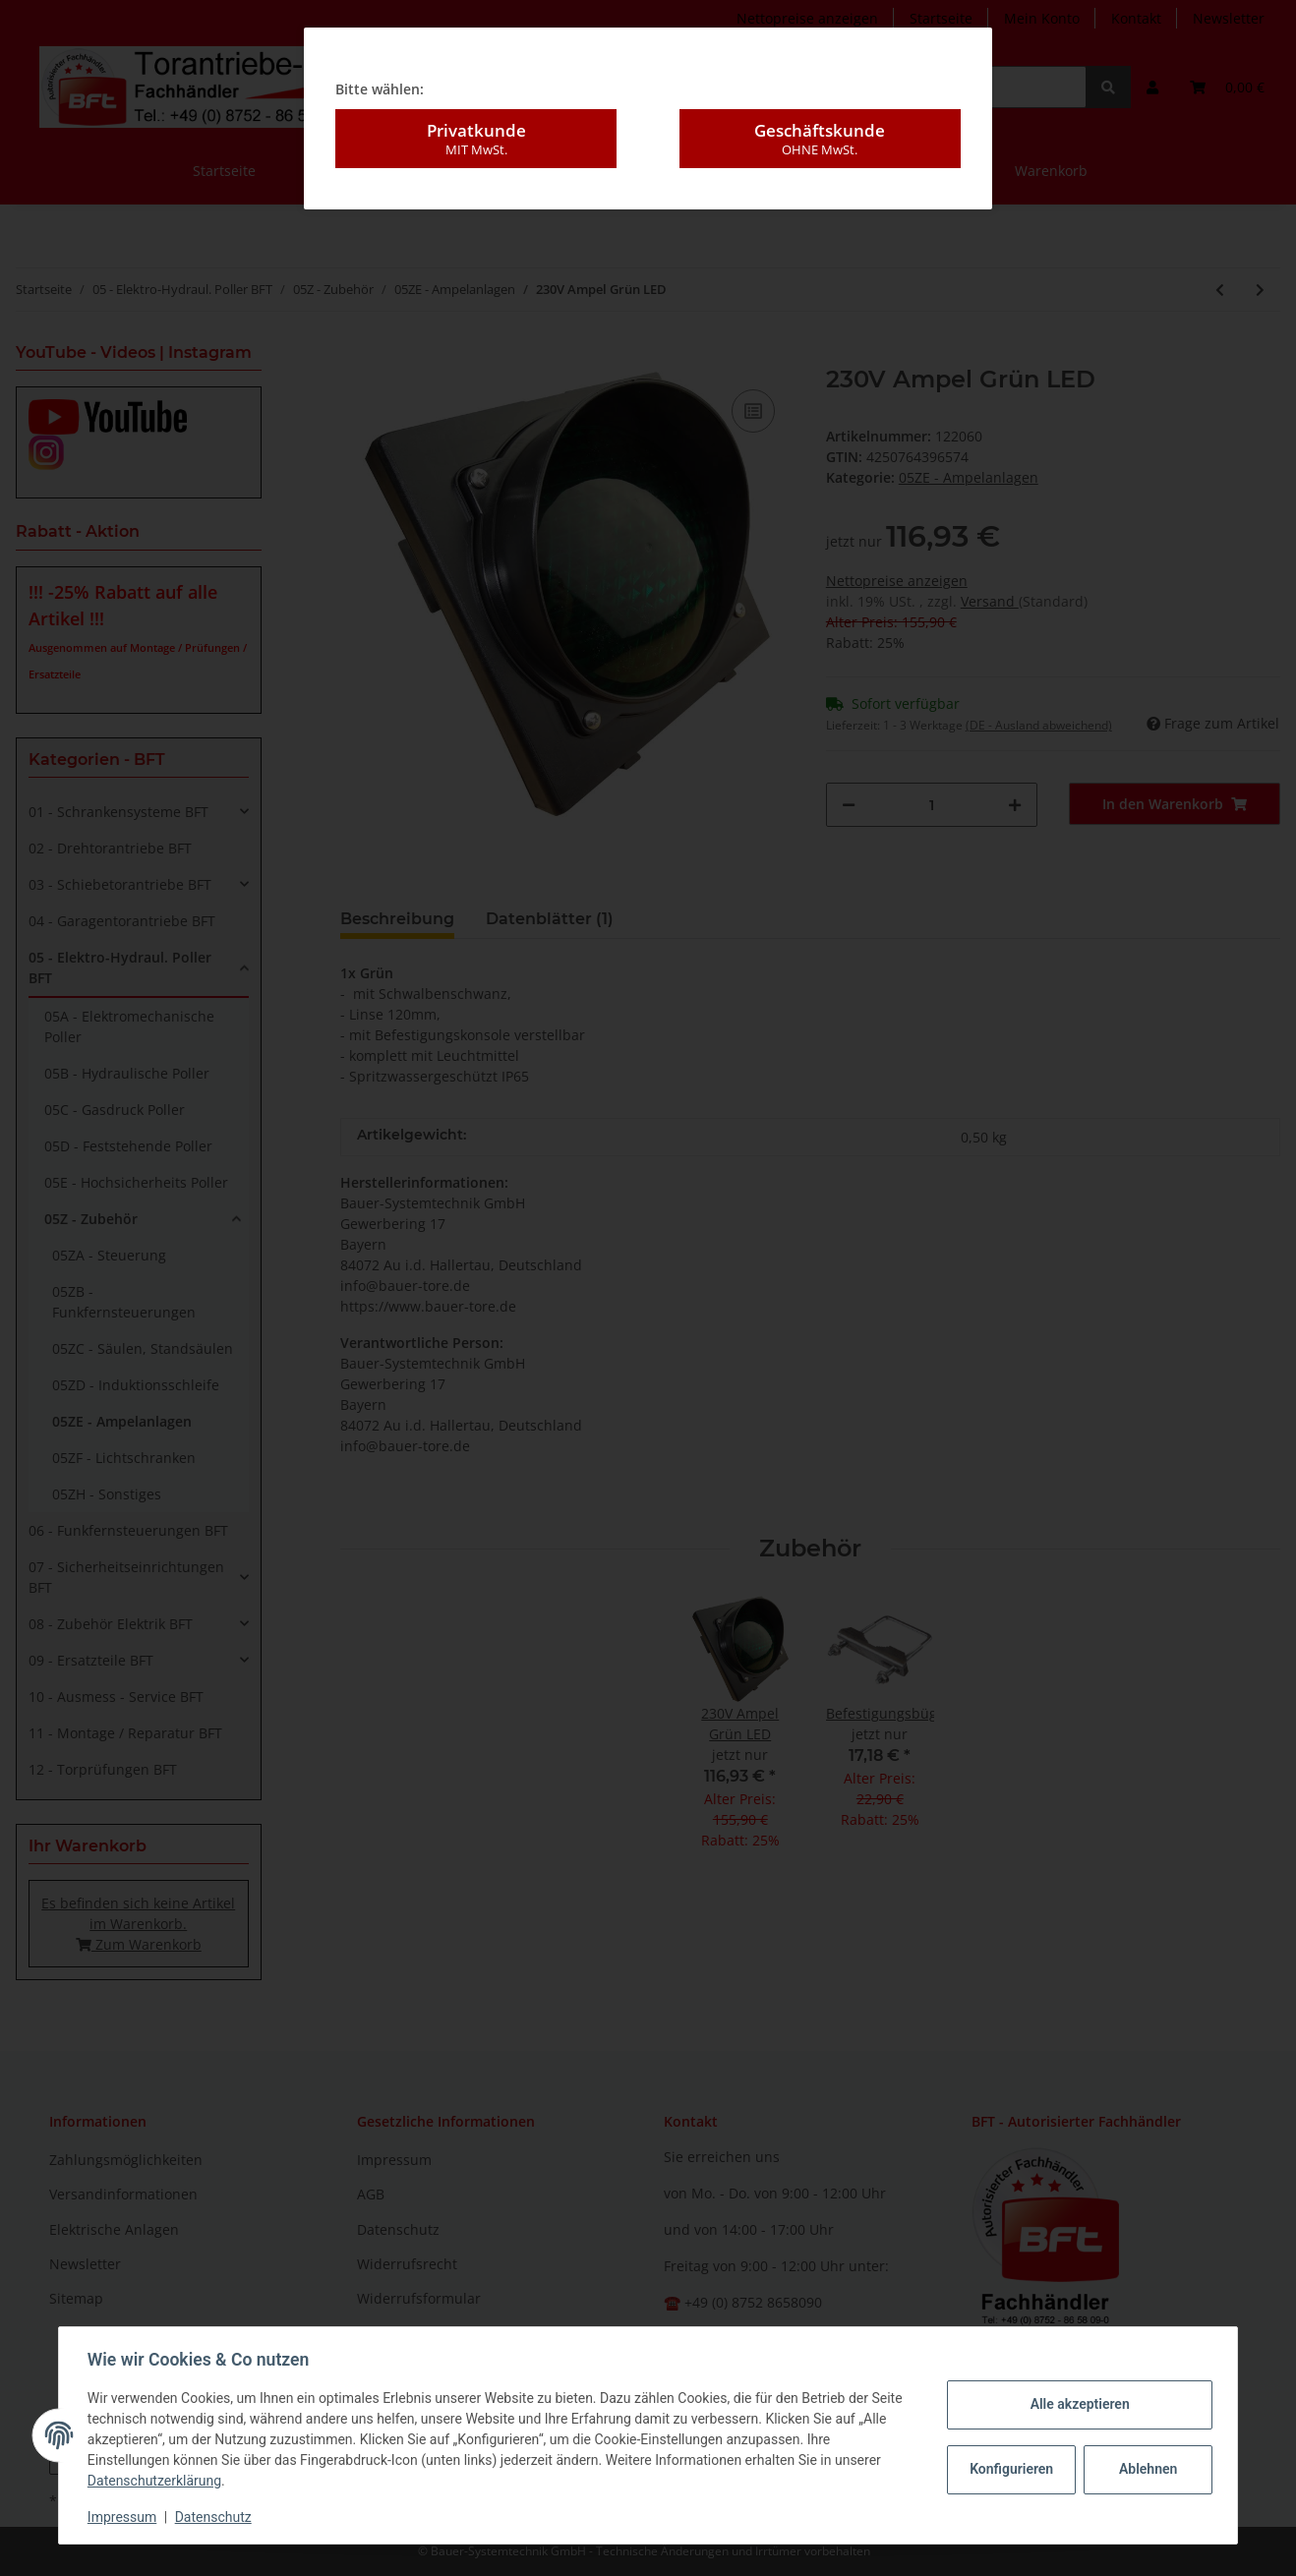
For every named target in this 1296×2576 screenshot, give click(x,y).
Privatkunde (476, 131)
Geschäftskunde (820, 131)
